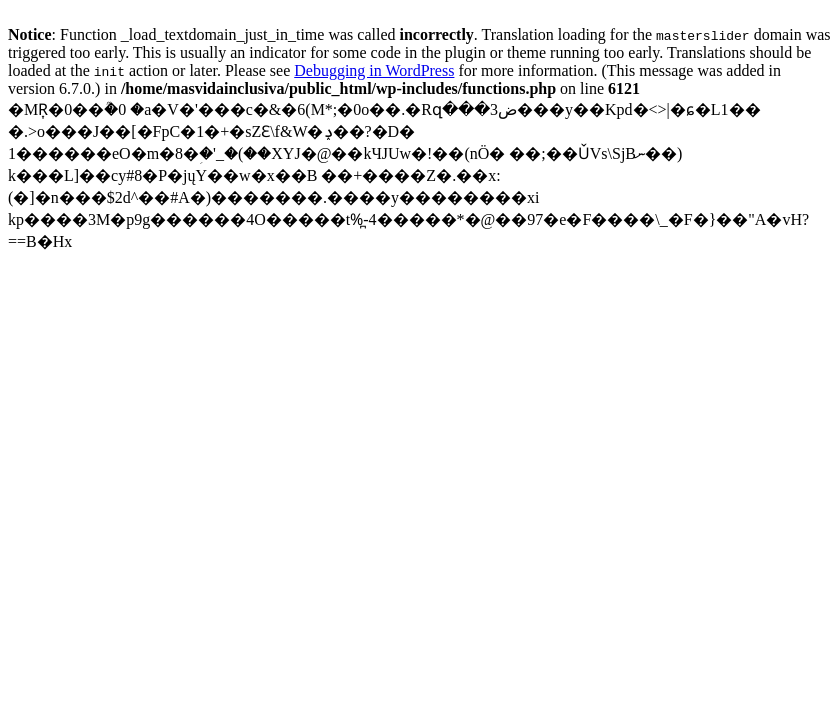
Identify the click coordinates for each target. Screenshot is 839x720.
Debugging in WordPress (374, 70)
